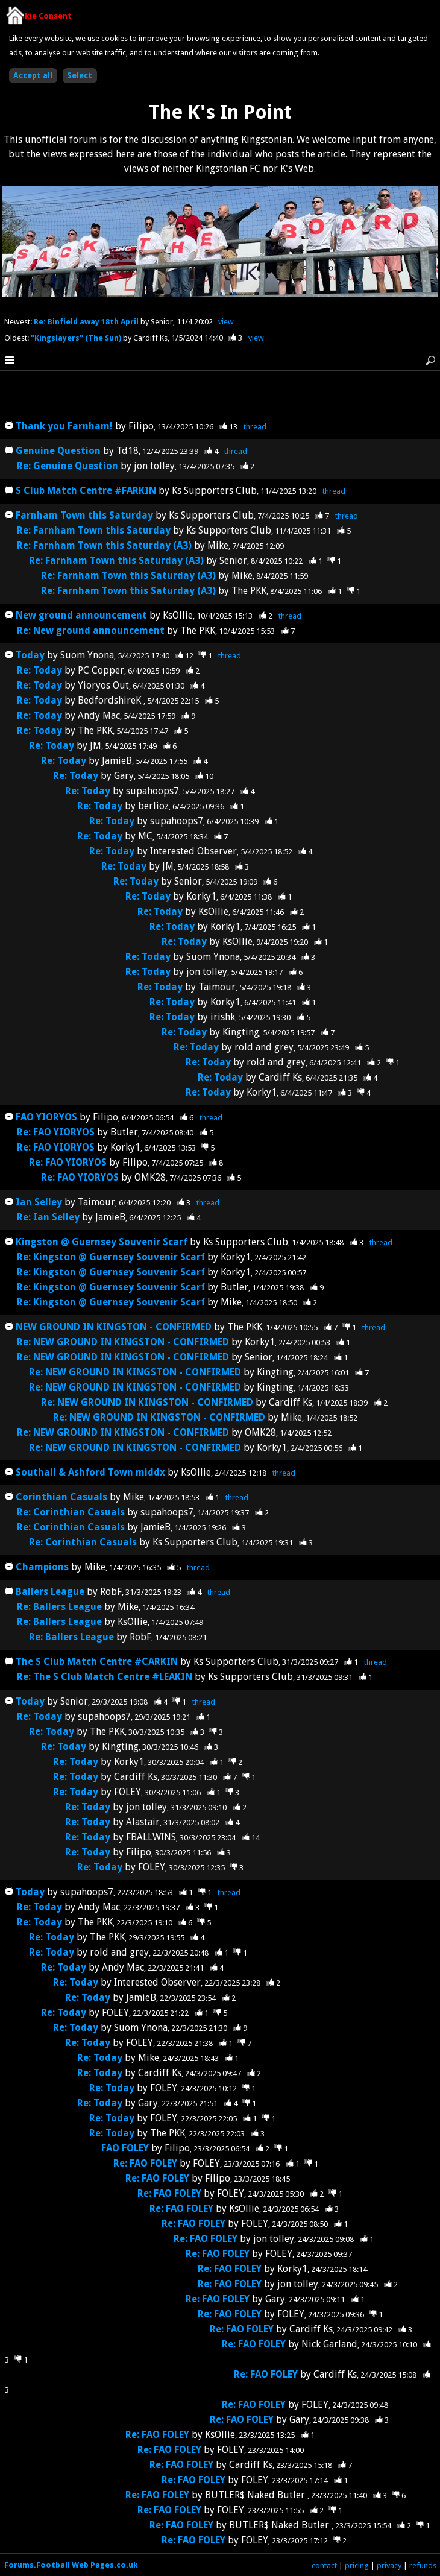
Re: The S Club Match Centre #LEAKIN (104, 1676)
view (226, 321)
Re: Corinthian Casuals (71, 1512)
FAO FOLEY (125, 2148)
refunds (422, 2565)
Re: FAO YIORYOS (56, 1132)
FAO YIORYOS (46, 1117)
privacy (389, 2565)
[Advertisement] (220, 396)
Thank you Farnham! (64, 426)
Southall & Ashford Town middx (90, 1472)
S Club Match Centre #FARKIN (86, 490)
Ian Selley (39, 1202)
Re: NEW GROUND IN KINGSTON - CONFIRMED (123, 1342)
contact (324, 2565)
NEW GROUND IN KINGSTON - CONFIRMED (114, 1327)
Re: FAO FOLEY (145, 2163)
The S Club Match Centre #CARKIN (97, 1661)
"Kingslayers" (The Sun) (77, 338)
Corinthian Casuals (61, 1497)
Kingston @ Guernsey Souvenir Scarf (101, 1242)
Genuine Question (59, 450)
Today (30, 655)
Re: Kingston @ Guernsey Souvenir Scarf (111, 1257)
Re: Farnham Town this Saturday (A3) (104, 545)
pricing (357, 2565)
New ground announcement (81, 615)
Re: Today (39, 670)
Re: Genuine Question (69, 466)
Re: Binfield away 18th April (87, 321)
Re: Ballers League (59, 1606)
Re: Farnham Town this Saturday (94, 530)
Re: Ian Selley (48, 1217)
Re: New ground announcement (91, 630)
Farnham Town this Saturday (84, 515)
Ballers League (50, 1591)
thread (255, 426)
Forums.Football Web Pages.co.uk (71, 2564)
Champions (43, 1567)
